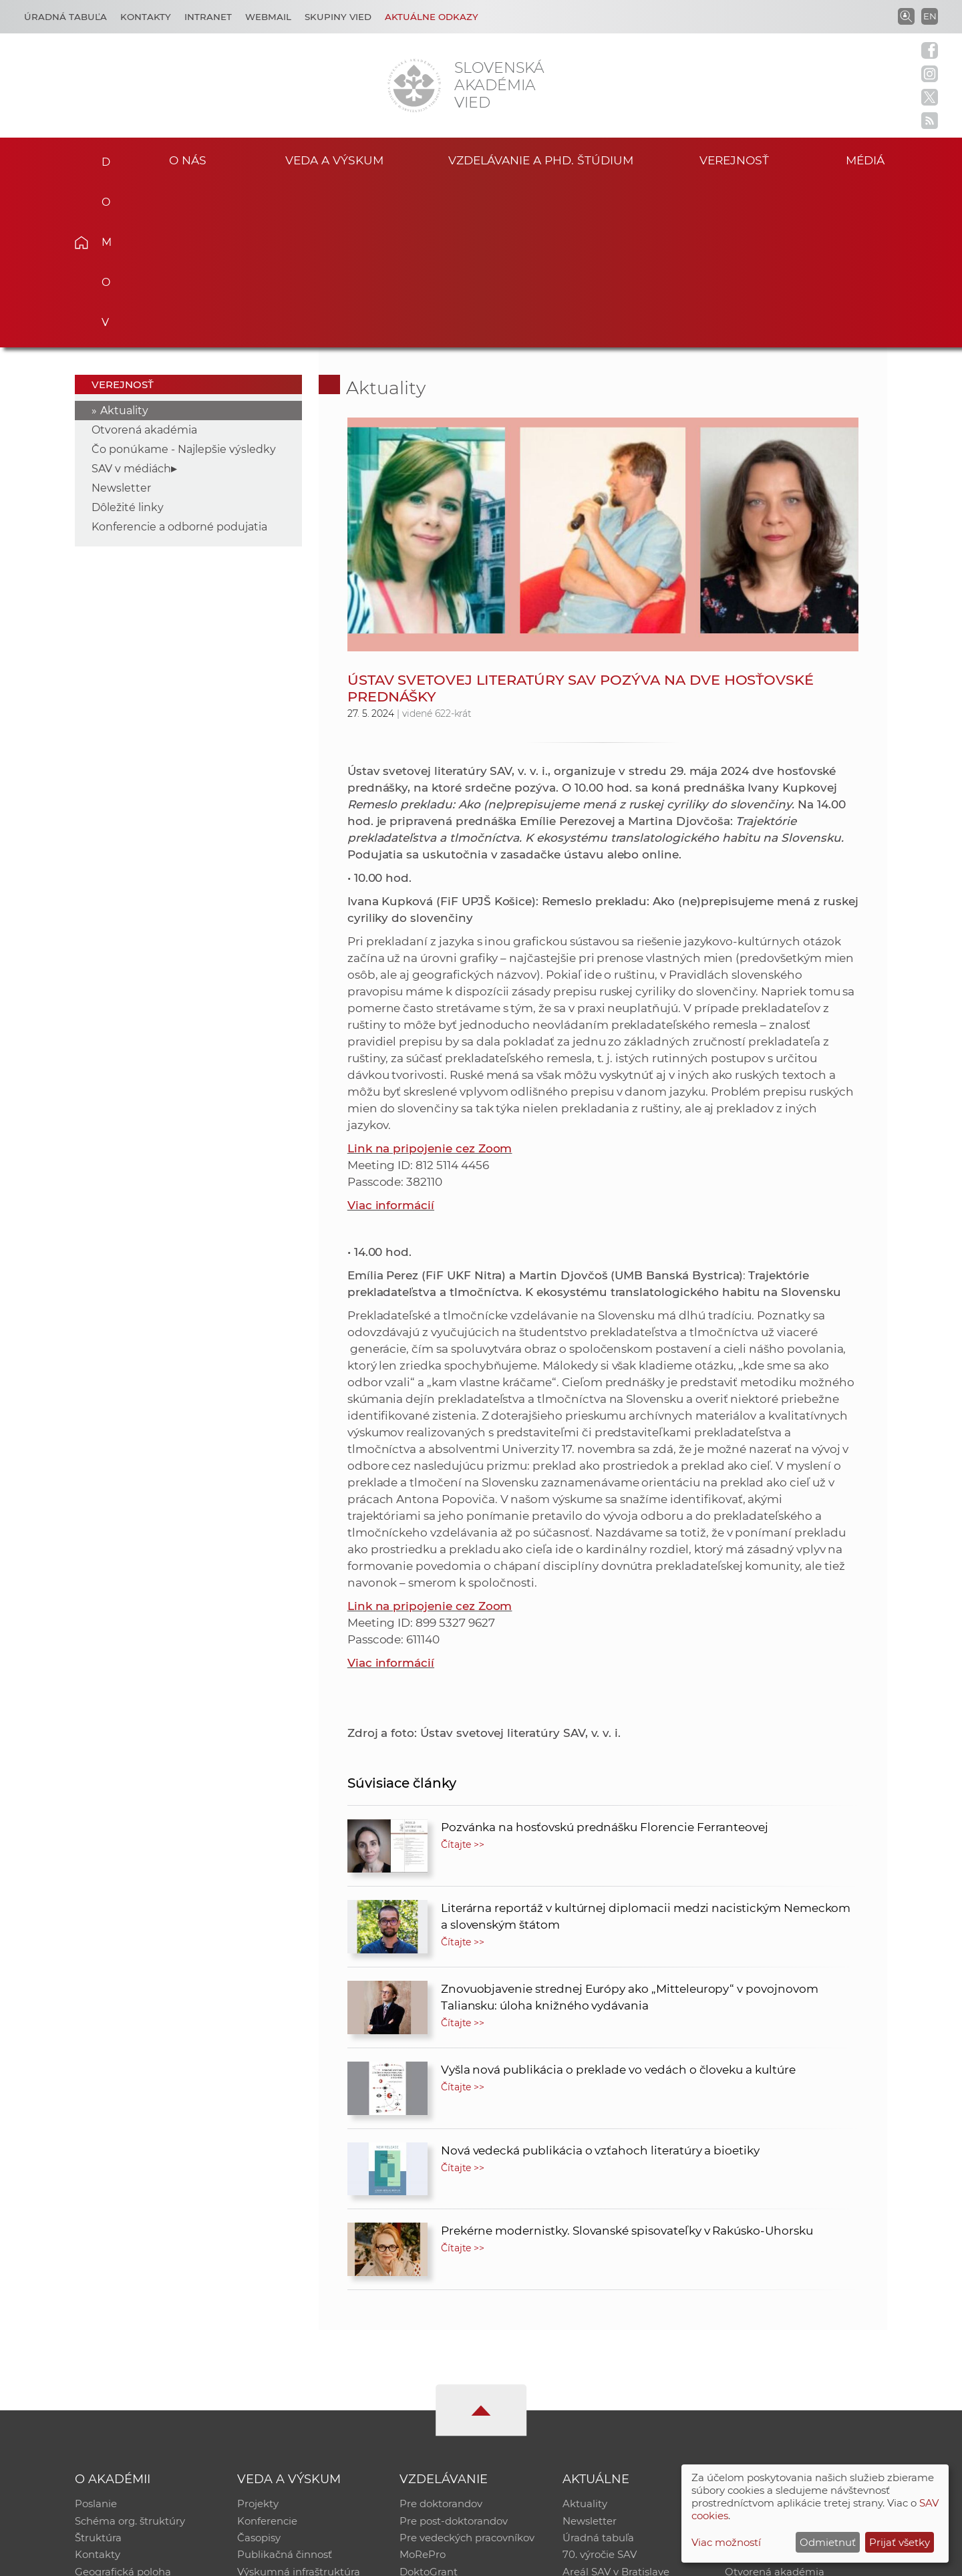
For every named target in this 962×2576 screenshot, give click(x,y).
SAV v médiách (131, 303)
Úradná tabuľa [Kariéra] (65, 16)
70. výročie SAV (600, 2390)
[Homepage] (414, 85)
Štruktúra (98, 2373)
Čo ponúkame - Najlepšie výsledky (184, 283)
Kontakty (145, 16)
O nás (188, 159)
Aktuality (124, 244)
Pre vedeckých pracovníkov (466, 2373)
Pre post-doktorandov (453, 2356)
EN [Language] (930, 16)
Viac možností (726, 2542)
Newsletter (121, 322)
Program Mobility (442, 2425)
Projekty (258, 2338)
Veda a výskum (334, 159)
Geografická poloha (123, 2408)
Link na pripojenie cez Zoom (429, 982)
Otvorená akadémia (144, 264)
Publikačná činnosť (284, 2390)
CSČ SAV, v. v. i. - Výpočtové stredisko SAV (274, 2559)
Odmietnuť (828, 2542)
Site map (678, 2559)
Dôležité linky (128, 341)
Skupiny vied (338, 16)
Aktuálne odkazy (431, 16)
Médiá (867, 159)
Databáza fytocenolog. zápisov (800, 2373)
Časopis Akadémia (771, 2390)
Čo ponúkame (598, 2425)
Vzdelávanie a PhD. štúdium (540, 159)
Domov (102, 158)
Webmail (268, 16)
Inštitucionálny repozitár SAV (796, 2338)
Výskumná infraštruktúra (298, 2408)
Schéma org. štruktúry (130, 2356)
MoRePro (422, 2390)
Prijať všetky (899, 2542)
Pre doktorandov (440, 2338)
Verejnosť (734, 159)
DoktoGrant (428, 2408)
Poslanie (96, 2338)
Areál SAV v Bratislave (616, 2408)
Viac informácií (390, 1039)
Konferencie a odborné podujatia (179, 361)
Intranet (208, 16)
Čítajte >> (463, 1679)
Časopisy (259, 2373)
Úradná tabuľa (598, 2373)
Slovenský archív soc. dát (785, 2356)
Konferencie (267, 2356)
